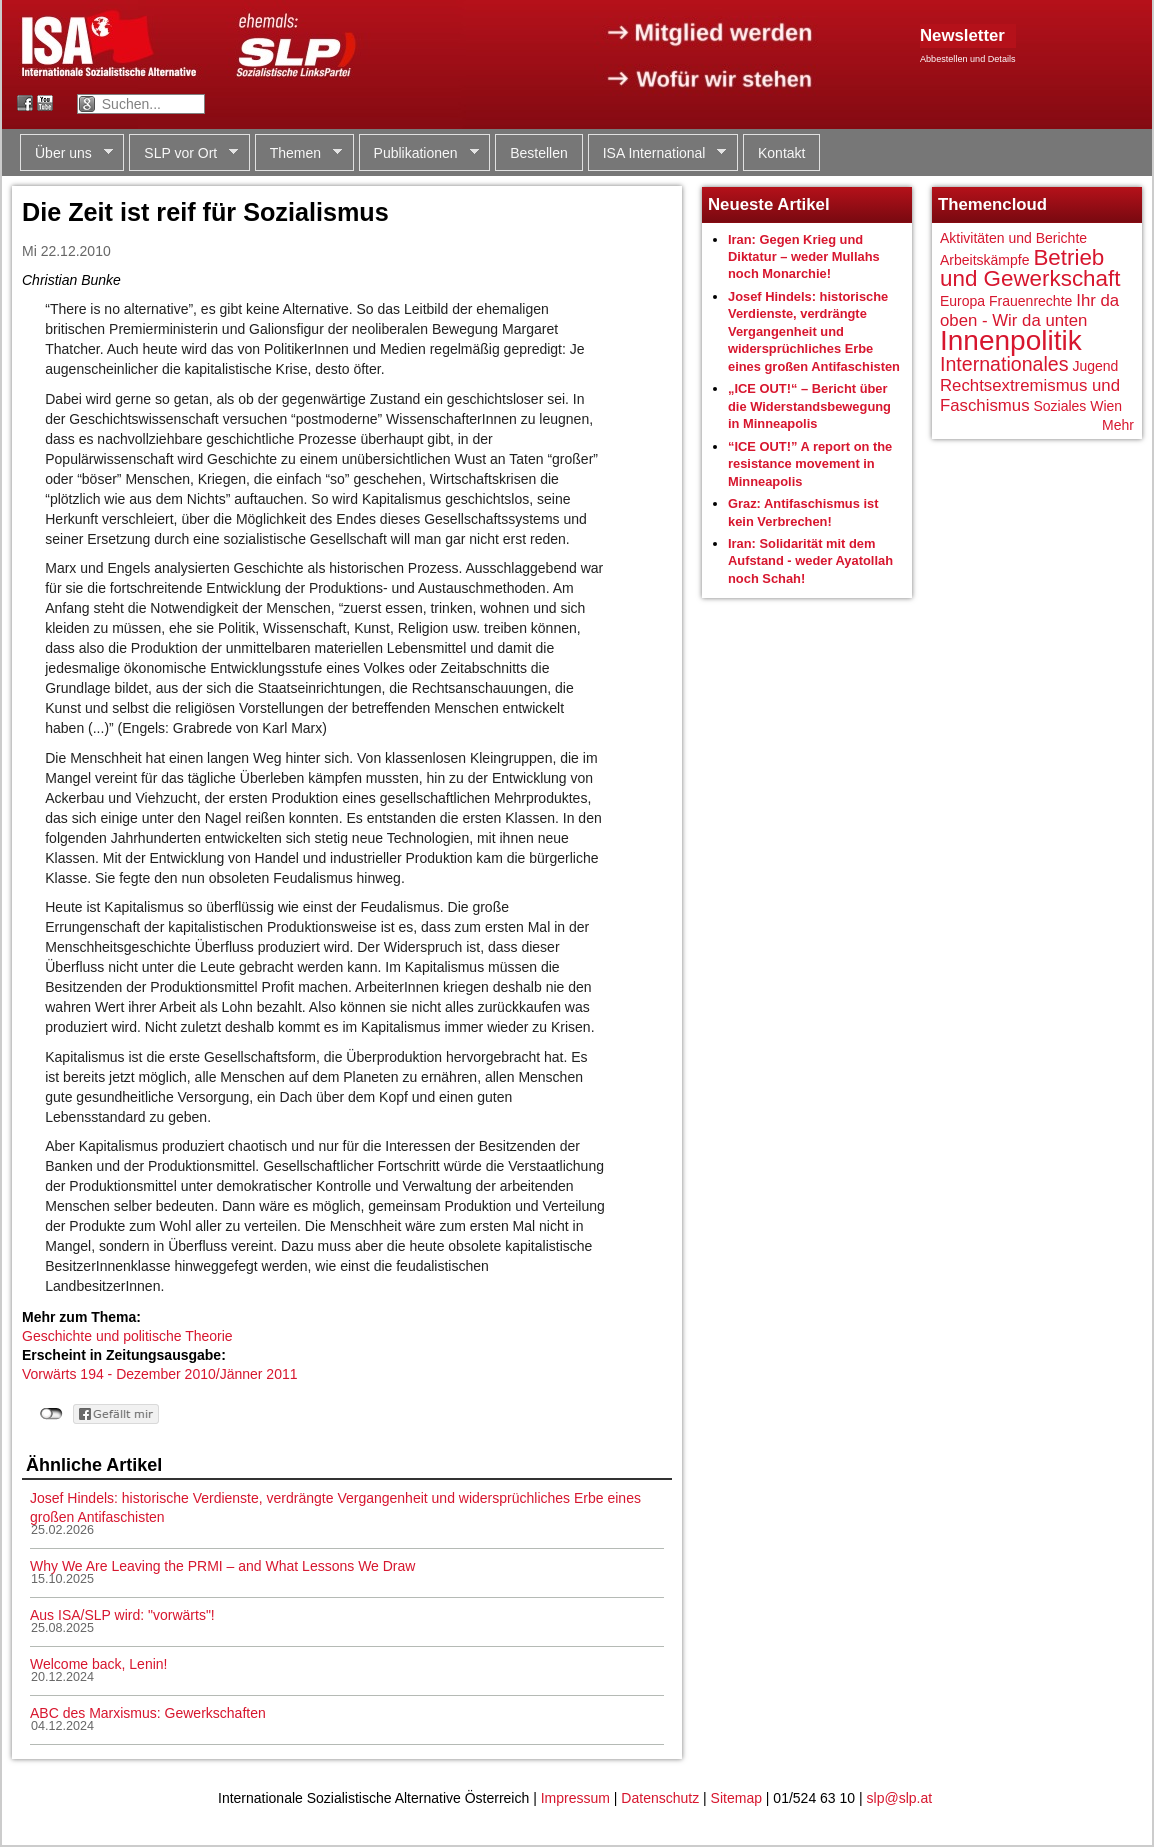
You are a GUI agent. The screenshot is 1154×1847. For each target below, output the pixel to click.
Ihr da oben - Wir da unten (1029, 310)
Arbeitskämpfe (984, 260)
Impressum (575, 1798)
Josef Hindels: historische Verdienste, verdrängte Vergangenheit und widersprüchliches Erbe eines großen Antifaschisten (814, 331)
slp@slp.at (900, 1798)
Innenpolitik (1011, 340)
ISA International (657, 153)
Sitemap (736, 1798)
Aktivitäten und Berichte (1013, 238)
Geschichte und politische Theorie (127, 1336)
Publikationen (419, 153)
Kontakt (781, 153)
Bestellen (539, 153)
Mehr (1118, 425)
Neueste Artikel (769, 204)
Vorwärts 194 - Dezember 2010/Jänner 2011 (160, 1374)
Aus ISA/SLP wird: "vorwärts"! (122, 1615)
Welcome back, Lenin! (98, 1664)
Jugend (1095, 366)
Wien (1106, 406)
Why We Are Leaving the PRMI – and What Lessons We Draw (222, 1566)
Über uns (66, 153)
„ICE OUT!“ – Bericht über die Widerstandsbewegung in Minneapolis (809, 406)
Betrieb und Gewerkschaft (1030, 268)
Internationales (1004, 364)
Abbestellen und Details (968, 59)
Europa (962, 301)
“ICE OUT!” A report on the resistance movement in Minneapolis (810, 464)
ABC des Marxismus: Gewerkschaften (148, 1713)
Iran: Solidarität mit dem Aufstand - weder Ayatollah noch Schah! (810, 561)
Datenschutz (660, 1798)
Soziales (1059, 406)
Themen (298, 153)
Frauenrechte (1030, 301)
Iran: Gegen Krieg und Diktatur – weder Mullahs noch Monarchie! (804, 257)
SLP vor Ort (183, 153)
